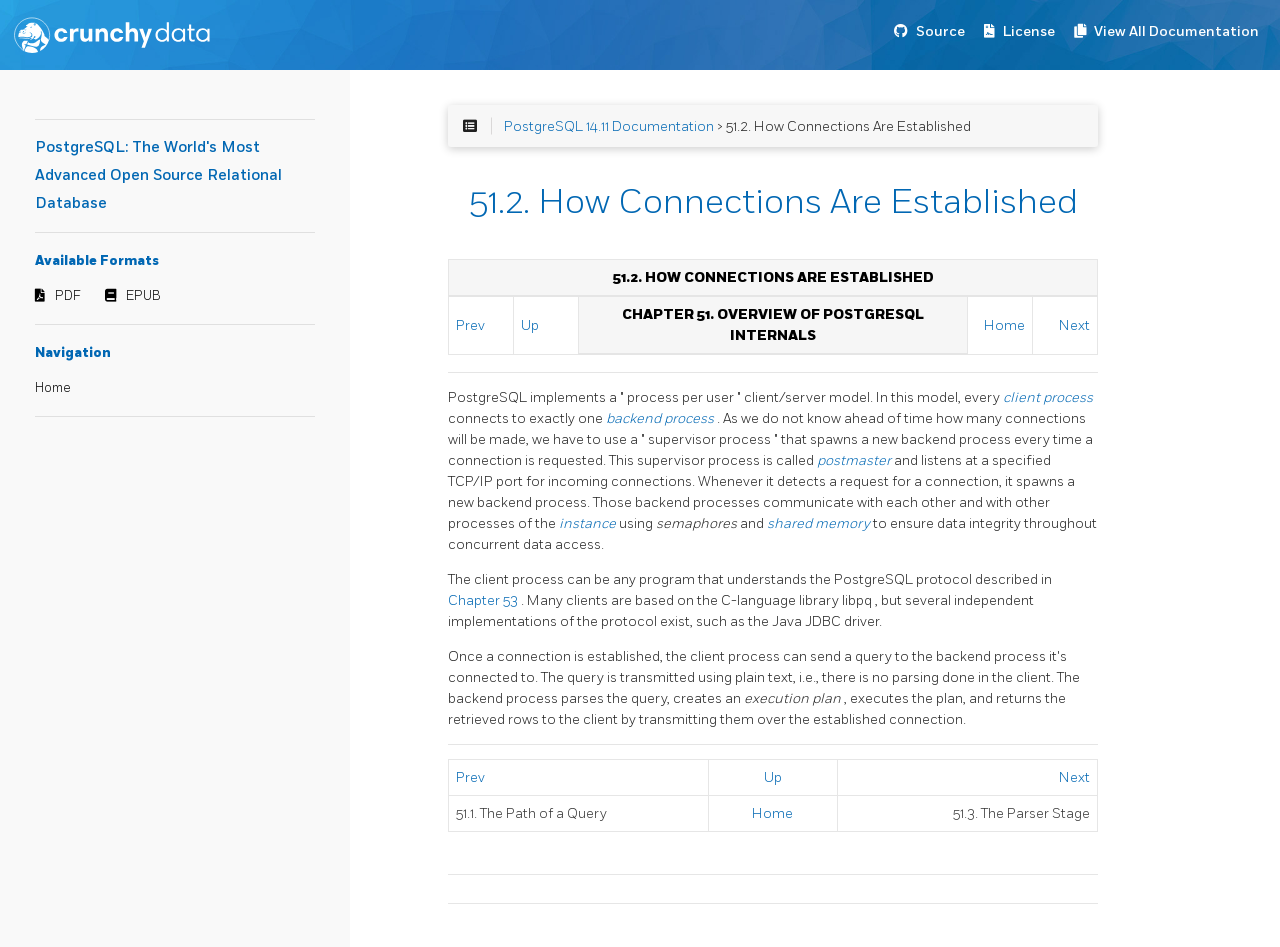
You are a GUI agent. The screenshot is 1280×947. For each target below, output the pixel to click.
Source (940, 31)
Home (53, 388)
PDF (68, 296)
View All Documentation (1176, 31)
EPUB (143, 296)
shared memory (820, 523)
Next (1074, 325)
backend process (661, 418)
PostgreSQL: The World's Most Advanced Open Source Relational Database (158, 175)
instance (589, 523)
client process (1048, 397)
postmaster (855, 460)
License (1029, 31)
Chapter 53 (484, 600)
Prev (470, 325)
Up (530, 325)
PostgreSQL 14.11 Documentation (609, 126)
